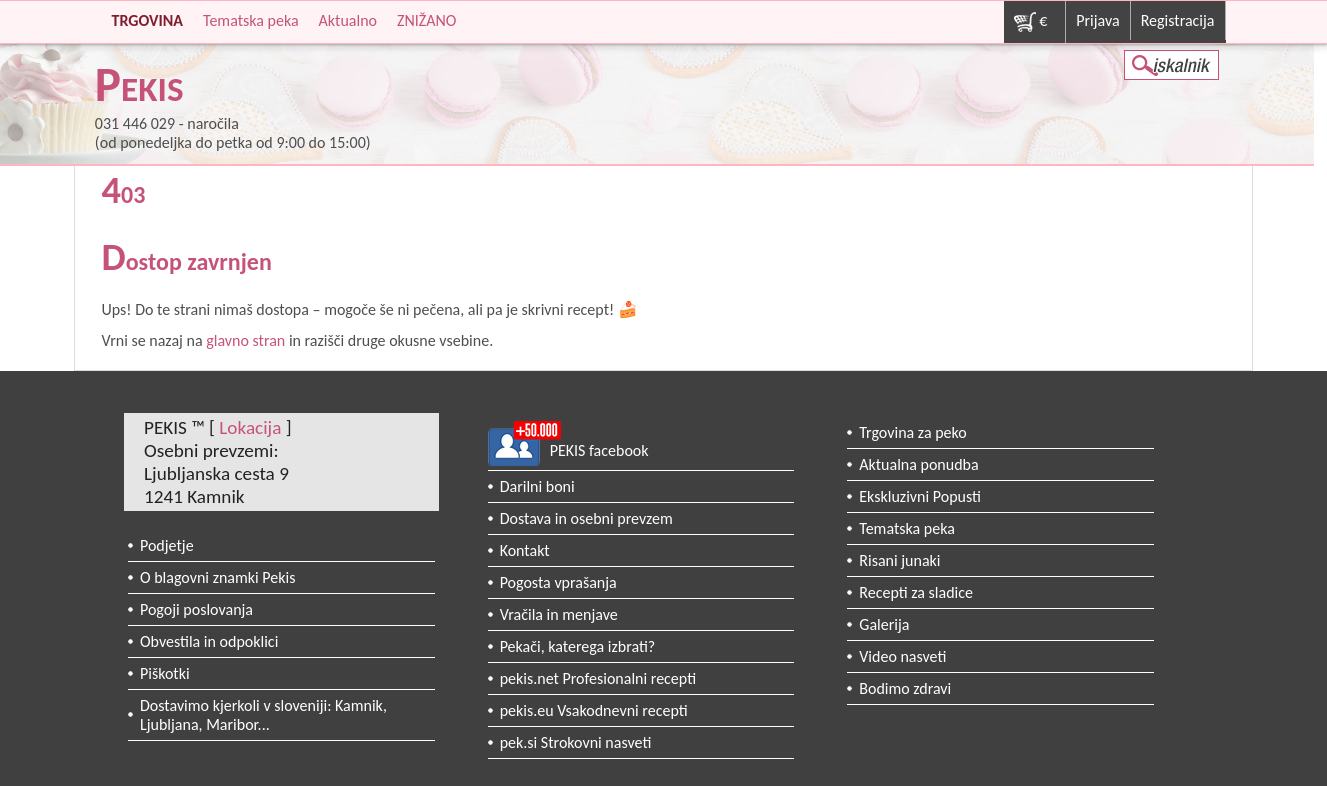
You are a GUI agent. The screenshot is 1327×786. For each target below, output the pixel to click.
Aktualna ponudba (918, 464)
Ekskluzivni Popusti (920, 496)
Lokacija (250, 427)
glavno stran (245, 340)
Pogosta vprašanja (558, 582)
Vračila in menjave (559, 614)
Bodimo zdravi (905, 688)
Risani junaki (899, 560)
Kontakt (525, 550)
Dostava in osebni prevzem (586, 518)
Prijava (1097, 20)
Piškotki (165, 673)
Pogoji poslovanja (196, 609)
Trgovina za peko (912, 432)
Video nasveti (902, 656)
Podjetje (167, 545)
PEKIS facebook (599, 450)
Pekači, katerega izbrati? (578, 646)
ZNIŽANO (426, 20)
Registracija (1178, 20)
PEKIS (139, 88)
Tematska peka (251, 20)
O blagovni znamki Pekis (218, 577)
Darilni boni (537, 486)
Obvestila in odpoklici (209, 641)
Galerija (884, 624)
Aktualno (348, 20)
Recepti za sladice (916, 592)
